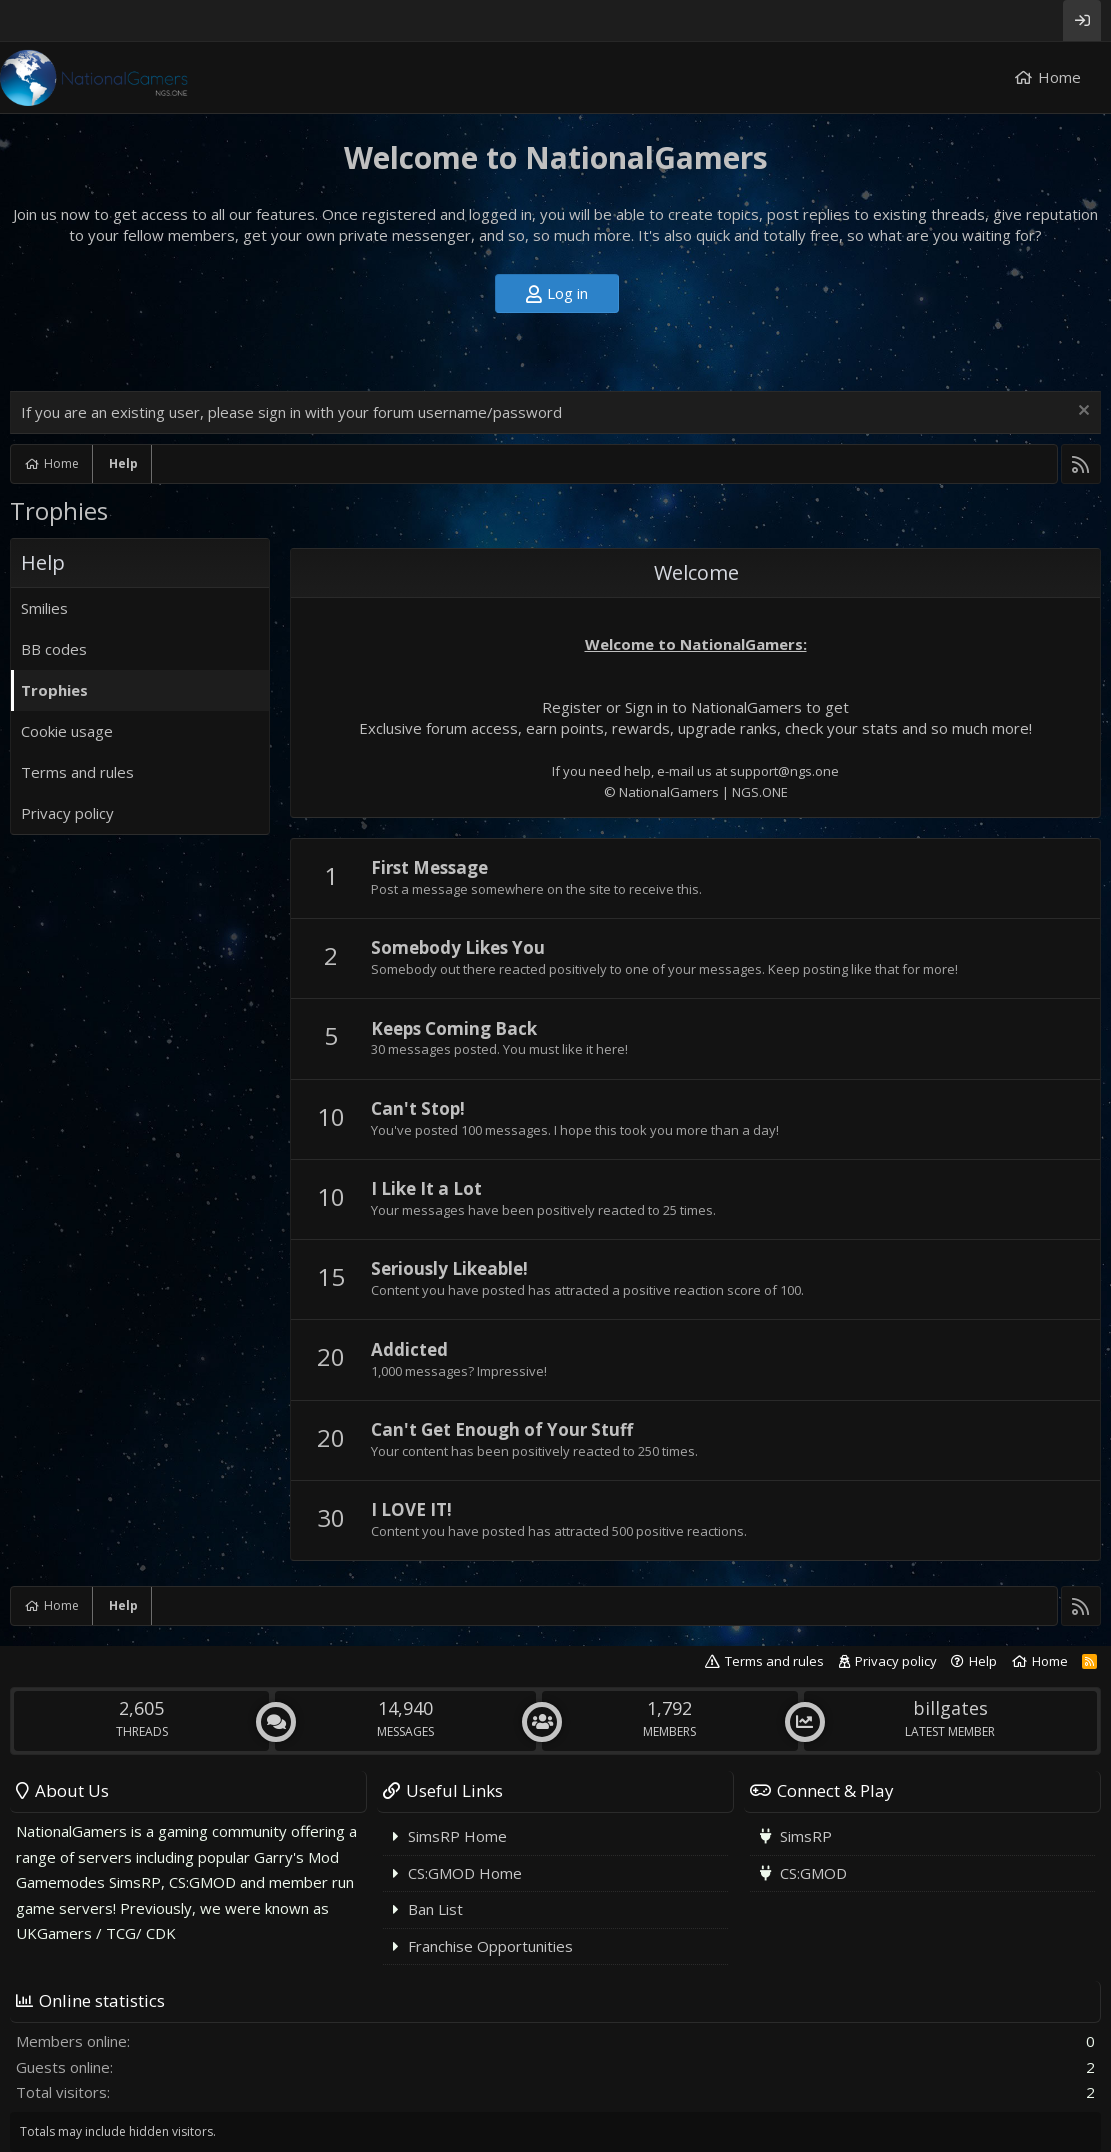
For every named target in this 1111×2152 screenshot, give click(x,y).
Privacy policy (67, 813)
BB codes (54, 649)
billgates (950, 1708)
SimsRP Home (457, 1836)
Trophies (54, 690)
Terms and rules (77, 772)
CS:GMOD (813, 1873)
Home (1059, 77)
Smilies (44, 608)
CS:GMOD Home (465, 1873)
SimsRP (806, 1836)
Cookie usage (67, 731)
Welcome (696, 572)
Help (983, 1661)
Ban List (435, 1909)
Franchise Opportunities (490, 1946)
